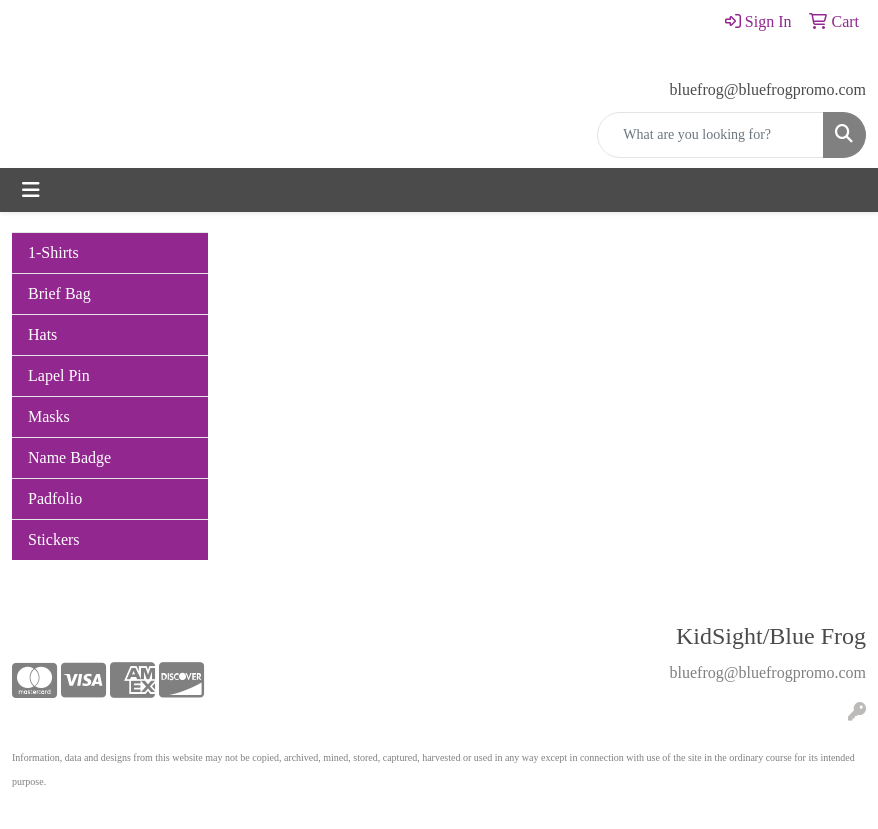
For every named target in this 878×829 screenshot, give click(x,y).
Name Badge (69, 457)
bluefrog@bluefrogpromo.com (768, 89)
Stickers (54, 539)
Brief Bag (59, 293)
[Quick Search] (710, 135)
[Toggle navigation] (31, 190)
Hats (42, 334)
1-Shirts (53, 252)
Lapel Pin (59, 375)
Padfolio (55, 498)
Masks (49, 416)
